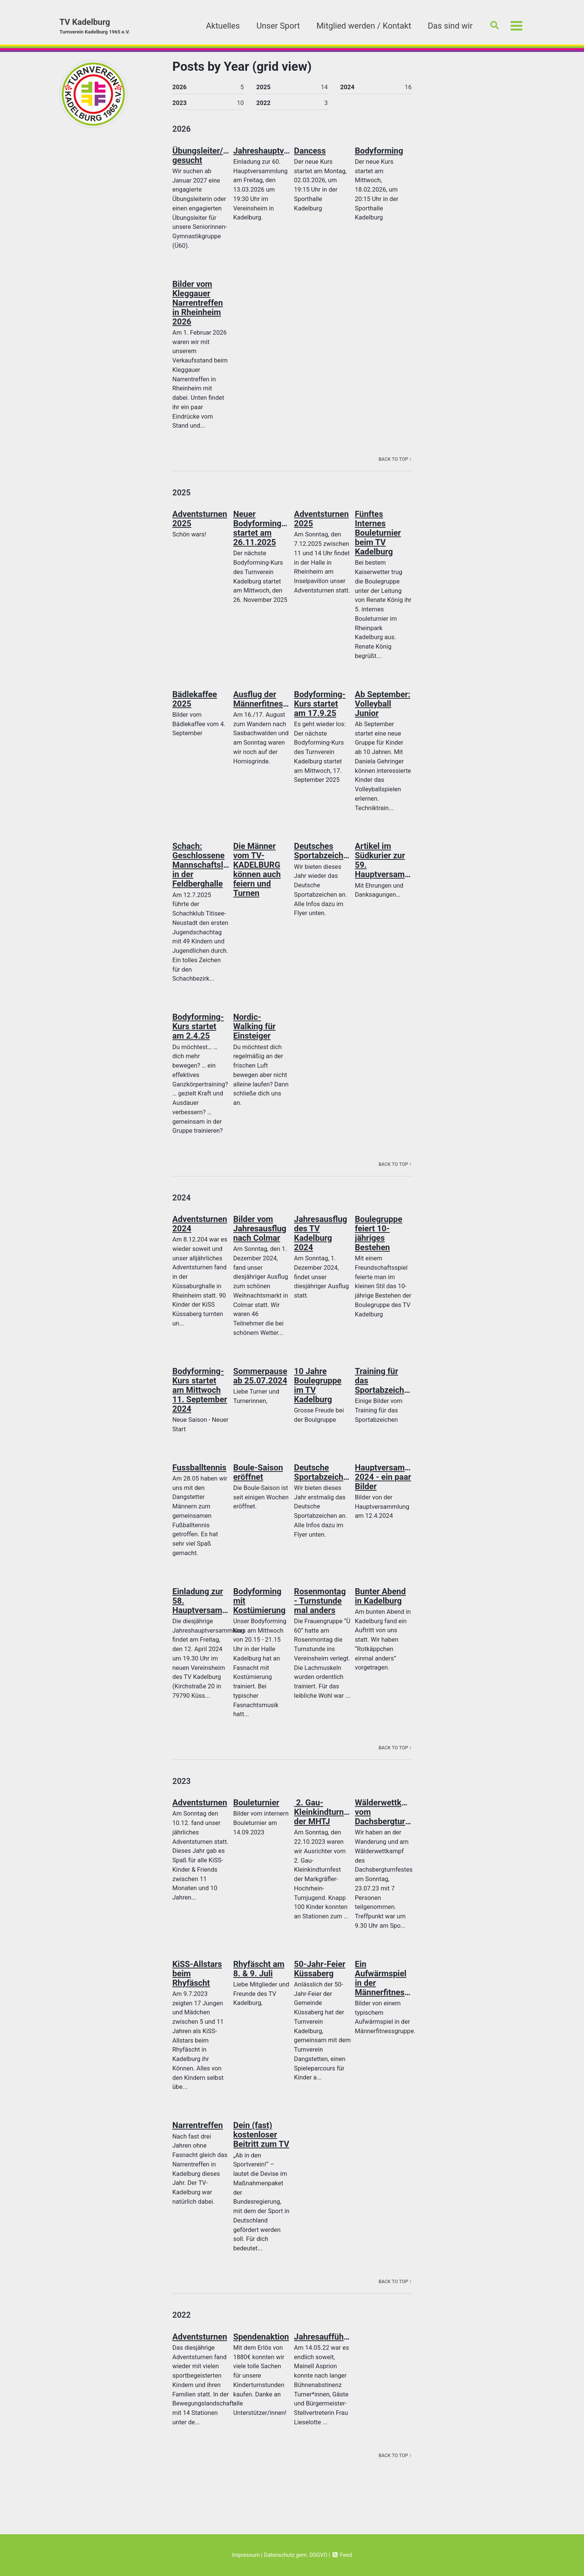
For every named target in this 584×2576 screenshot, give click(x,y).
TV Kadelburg (95, 26)
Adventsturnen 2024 (199, 1229)
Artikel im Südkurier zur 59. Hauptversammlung (391, 864)
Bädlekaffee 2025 (194, 702)
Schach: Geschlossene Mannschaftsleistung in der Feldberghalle (211, 869)
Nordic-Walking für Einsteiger (254, 1030)
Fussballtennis (199, 1473)
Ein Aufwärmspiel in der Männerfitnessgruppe (395, 1985)
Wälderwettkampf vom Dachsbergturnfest (389, 1819)
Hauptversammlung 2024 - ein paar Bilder (391, 1483)
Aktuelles (220, 25)
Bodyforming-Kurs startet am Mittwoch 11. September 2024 (199, 1395)
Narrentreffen (197, 2132)
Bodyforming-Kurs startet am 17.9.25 (319, 707)
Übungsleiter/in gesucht (201, 157)
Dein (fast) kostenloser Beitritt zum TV (261, 2142)
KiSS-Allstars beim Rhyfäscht (197, 1981)
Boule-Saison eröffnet (258, 1478)
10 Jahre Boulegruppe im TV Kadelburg (317, 1391)
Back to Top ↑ (394, 461)
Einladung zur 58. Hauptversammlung (209, 1607)
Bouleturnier (256, 1809)
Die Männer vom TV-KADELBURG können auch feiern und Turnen (257, 873)
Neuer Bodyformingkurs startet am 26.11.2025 (265, 531)
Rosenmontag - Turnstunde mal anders (320, 1607)
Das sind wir (447, 25)
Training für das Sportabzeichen (384, 1386)
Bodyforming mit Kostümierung (259, 1607)
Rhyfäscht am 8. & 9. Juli (258, 1976)
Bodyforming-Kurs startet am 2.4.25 (198, 1030)
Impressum (244, 2555)
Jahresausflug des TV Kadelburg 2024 (320, 1238)
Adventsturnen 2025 (199, 522)
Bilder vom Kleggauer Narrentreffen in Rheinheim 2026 (197, 305)
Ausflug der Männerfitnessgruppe (273, 702)
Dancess (309, 152)
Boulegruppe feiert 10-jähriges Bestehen (378, 1238)
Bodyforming (379, 152)
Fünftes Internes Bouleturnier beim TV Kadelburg (378, 536)
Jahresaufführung (327, 2345)
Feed (343, 2555)
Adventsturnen (199, 1809)
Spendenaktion (261, 2345)
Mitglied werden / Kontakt (361, 25)
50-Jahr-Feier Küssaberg (319, 1976)
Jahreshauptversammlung (282, 152)
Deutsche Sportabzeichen (323, 1478)
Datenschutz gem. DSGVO (296, 2555)
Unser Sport (275, 25)
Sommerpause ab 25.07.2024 (260, 1381)
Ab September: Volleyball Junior (382, 707)
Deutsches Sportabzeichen (323, 854)
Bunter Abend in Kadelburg (380, 1602)
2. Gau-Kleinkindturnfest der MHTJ (326, 1819)
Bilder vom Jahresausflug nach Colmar (259, 1234)
